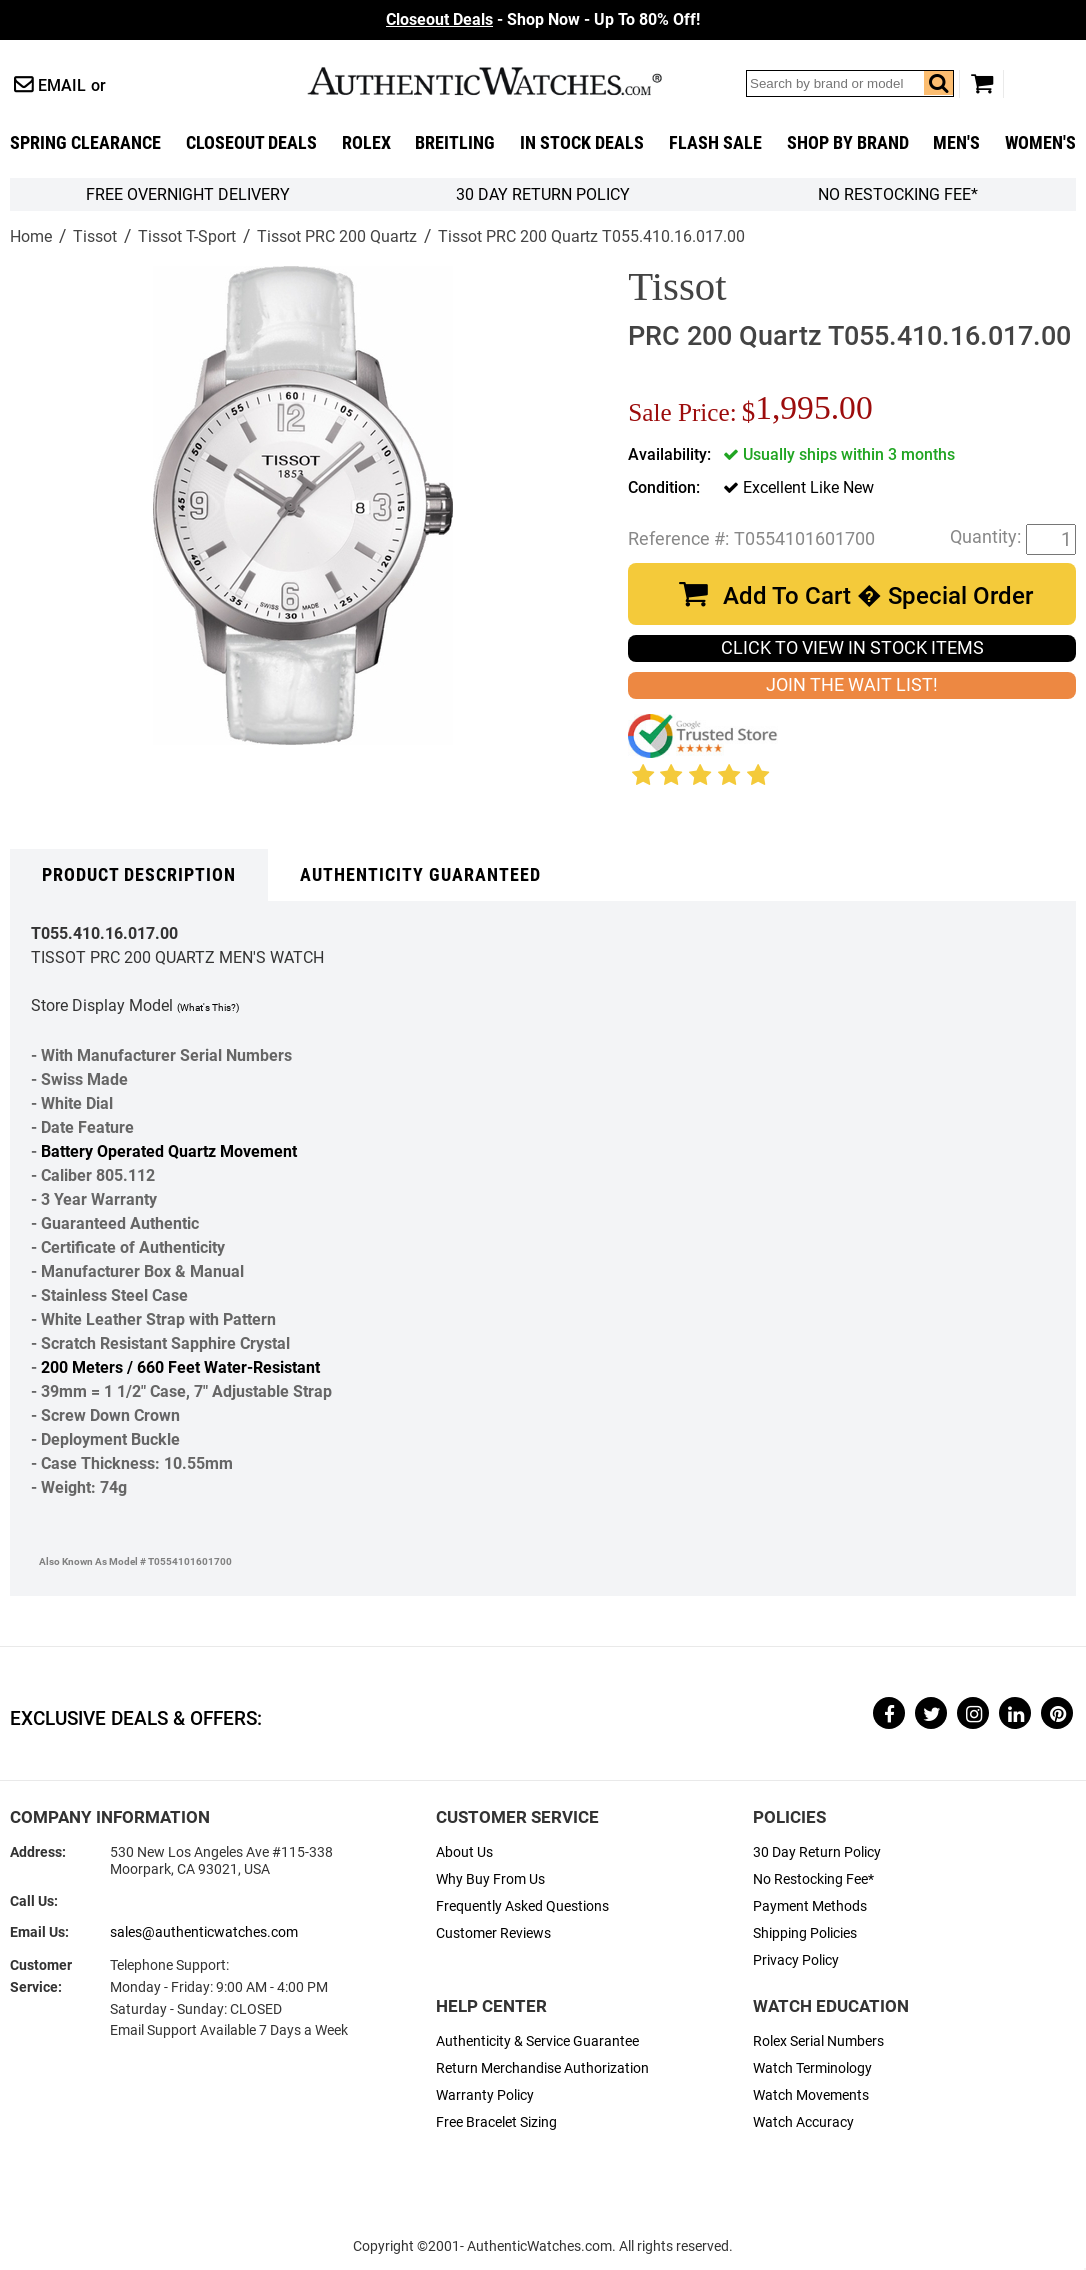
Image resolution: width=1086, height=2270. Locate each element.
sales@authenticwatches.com (204, 1932)
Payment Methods (810, 1906)
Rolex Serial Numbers (818, 2041)
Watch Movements (811, 2095)
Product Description (139, 875)
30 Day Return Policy (817, 1852)
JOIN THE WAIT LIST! (852, 685)
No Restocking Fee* (898, 194)
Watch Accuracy (803, 2122)
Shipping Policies (805, 1933)
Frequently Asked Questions (522, 1906)
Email (62, 85)
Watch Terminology (812, 2068)
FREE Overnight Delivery (188, 194)
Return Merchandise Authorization (542, 2068)
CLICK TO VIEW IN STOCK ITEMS (852, 648)
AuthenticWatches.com (506, 81)
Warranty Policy (485, 2095)
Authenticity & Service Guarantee (537, 2041)
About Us (464, 1852)
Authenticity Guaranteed (420, 875)
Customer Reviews (493, 1933)
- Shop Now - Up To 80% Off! (543, 19)
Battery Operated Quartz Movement (169, 1151)
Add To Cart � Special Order (878, 596)
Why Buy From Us (490, 1879)
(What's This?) (208, 1007)
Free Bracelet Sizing (496, 2122)
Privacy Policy (796, 1960)
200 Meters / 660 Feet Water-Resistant (180, 1367)
